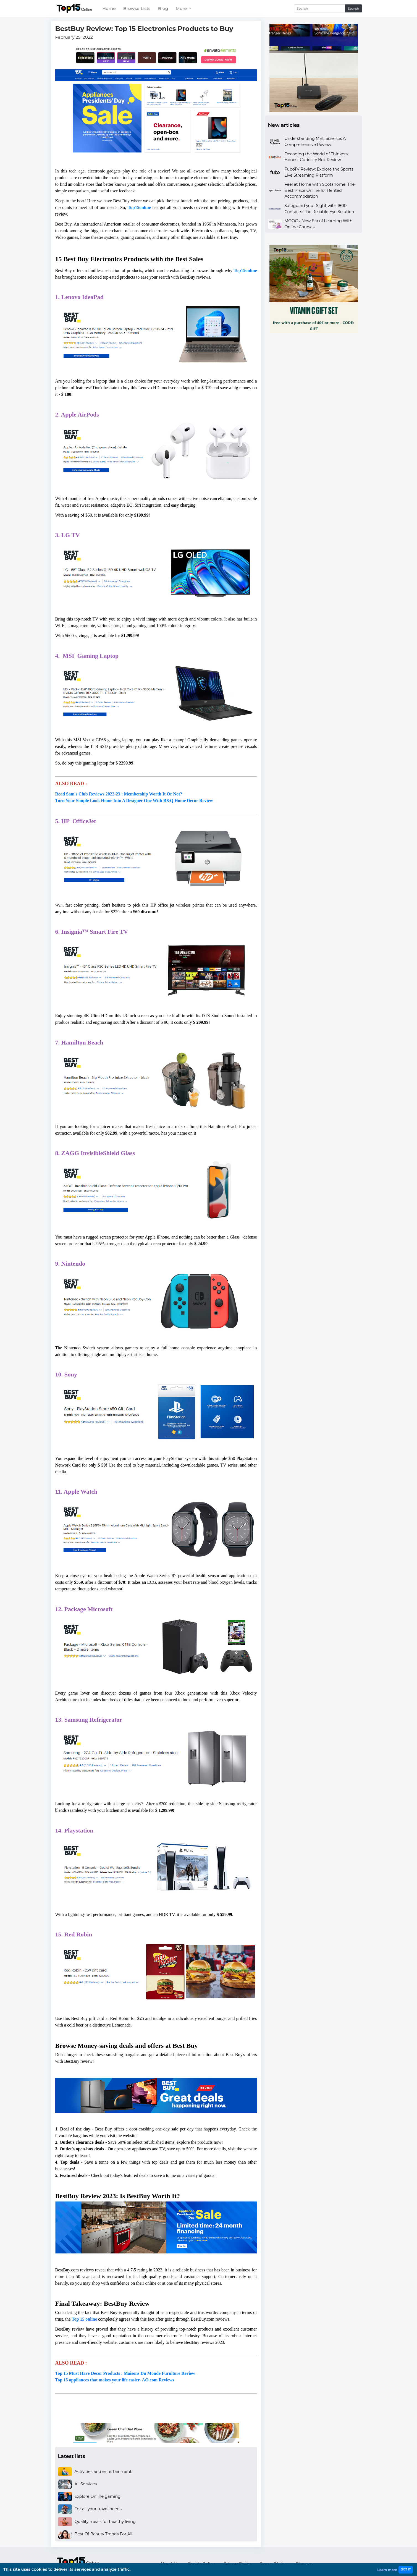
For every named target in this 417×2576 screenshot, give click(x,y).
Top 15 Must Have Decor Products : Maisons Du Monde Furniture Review (125, 2373)
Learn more (387, 2570)
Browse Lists (137, 8)
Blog (163, 8)
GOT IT (406, 2569)
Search (353, 8)
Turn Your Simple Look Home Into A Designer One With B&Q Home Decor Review (134, 800)
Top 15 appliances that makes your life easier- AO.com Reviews (114, 2380)
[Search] (319, 8)
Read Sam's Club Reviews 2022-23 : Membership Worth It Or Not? (118, 794)
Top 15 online (84, 2319)
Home (109, 8)
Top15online (244, 270)
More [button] (181, 8)
